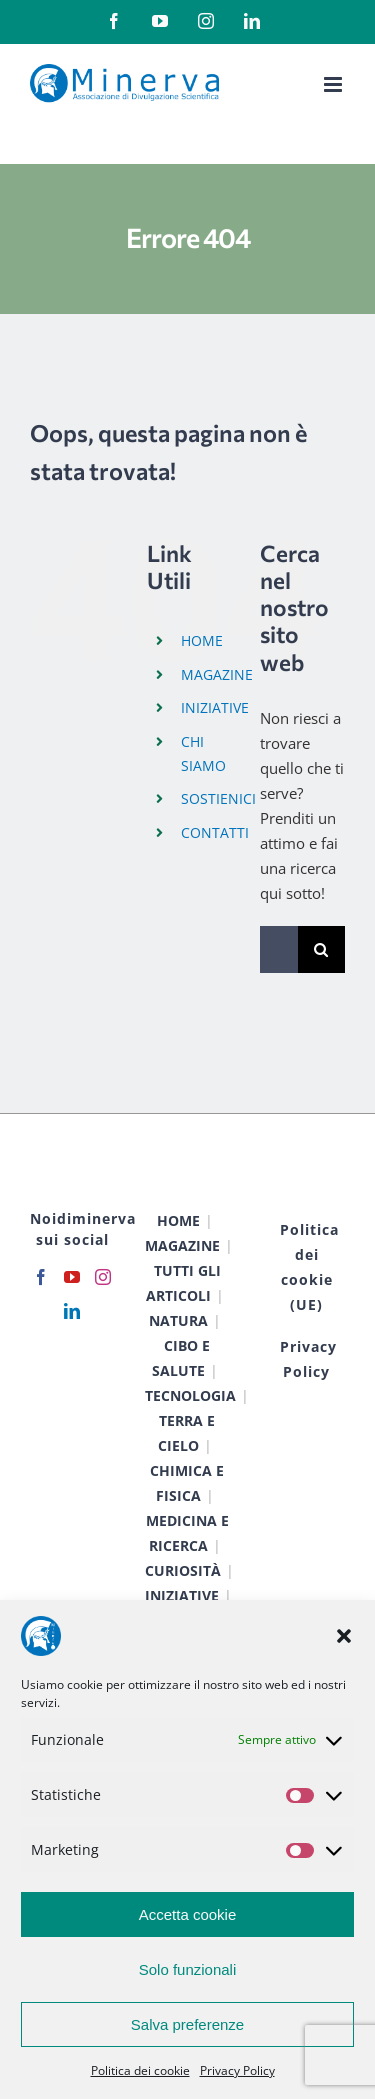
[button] (344, 1636)
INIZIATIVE (215, 707)
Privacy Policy (237, 2070)
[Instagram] (103, 1277)
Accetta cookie (188, 1914)
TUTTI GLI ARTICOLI (183, 1283)
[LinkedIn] (72, 1311)
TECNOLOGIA (190, 1395)
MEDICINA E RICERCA (187, 1533)
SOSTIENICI (218, 798)
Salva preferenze (187, 2024)
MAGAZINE (217, 674)
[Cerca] (321, 949)
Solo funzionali (188, 1969)
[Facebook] (41, 1277)
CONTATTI (215, 832)
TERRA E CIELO (187, 1433)
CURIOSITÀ (183, 1570)
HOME (202, 640)
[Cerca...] (279, 949)
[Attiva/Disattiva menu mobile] (334, 84)
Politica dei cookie (140, 2070)
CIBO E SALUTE (181, 1358)
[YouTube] (72, 1277)
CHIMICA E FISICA (187, 1483)
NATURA (178, 1320)
